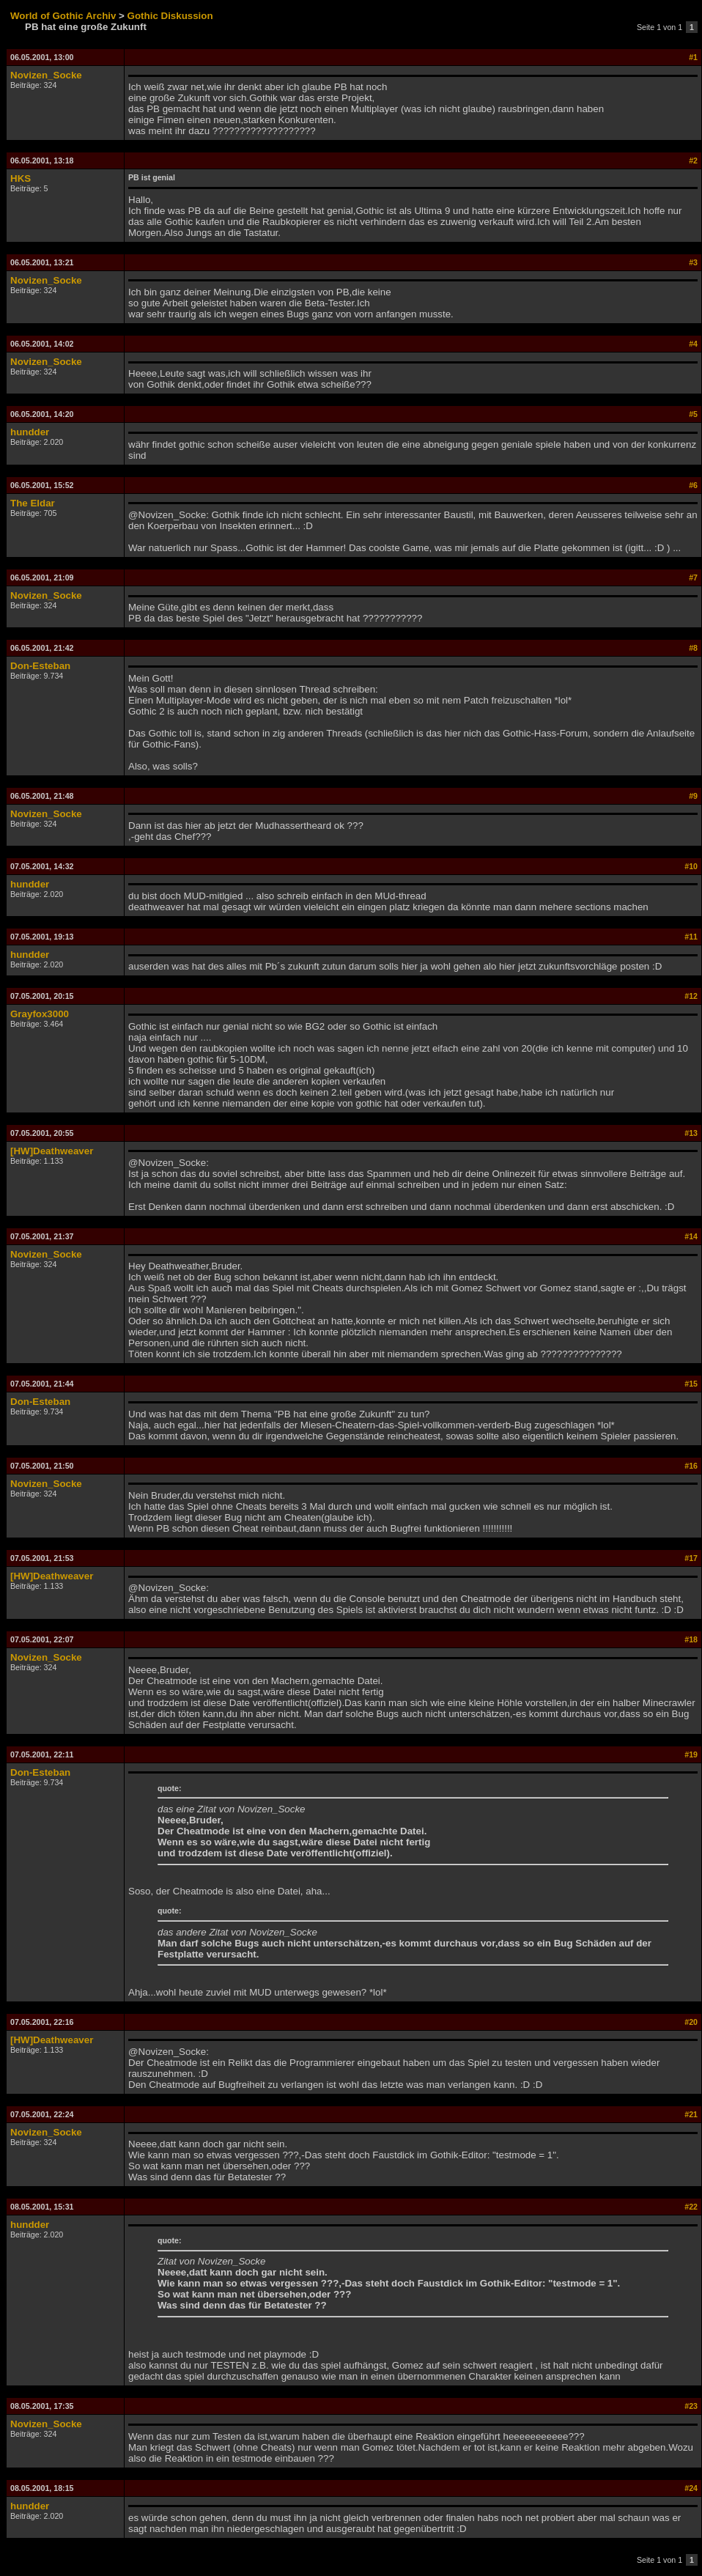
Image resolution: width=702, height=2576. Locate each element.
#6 (693, 485)
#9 (693, 795)
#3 (693, 262)
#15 (691, 1383)
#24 (691, 2488)
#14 (691, 1236)
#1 (693, 57)
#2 (693, 160)
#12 (691, 996)
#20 (691, 2022)
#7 (693, 577)
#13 (691, 1133)
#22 (691, 2206)
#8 (693, 647)
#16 (691, 1465)
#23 (691, 2406)
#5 (693, 414)
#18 (691, 1639)
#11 (691, 936)
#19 (691, 1754)
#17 (691, 1558)
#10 (691, 866)
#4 (693, 343)
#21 (691, 2114)
